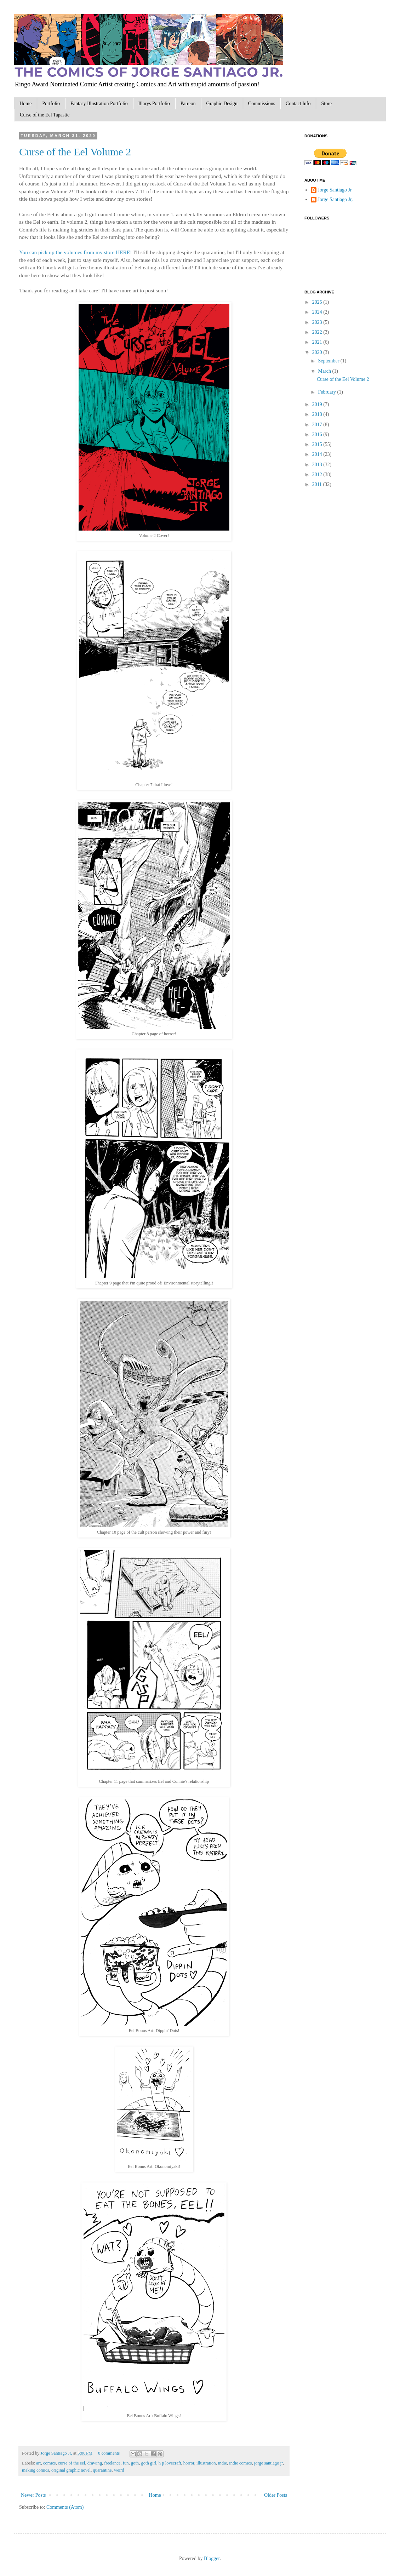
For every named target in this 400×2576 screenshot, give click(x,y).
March (325, 371)
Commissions (261, 103)
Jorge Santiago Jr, (56, 2453)
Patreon (188, 103)
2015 (318, 444)
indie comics (240, 2463)
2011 (317, 484)
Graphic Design (222, 103)
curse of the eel (71, 2463)
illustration (206, 2463)
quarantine (102, 2470)
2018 (318, 414)
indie (222, 2463)
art (38, 2463)
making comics (35, 2470)
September (329, 360)
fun (126, 2463)
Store (326, 103)
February (327, 392)
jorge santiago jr (268, 2463)
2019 (318, 404)
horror (188, 2463)
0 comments (109, 2453)
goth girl (148, 2463)
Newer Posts (33, 2495)
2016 (318, 434)
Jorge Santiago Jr (335, 190)
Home (25, 103)
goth (135, 2463)
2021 (318, 342)
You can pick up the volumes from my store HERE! (75, 252)
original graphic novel (71, 2470)
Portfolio (51, 103)
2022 (318, 332)
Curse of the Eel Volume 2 (75, 152)
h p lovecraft (170, 2463)
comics (49, 2463)
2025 (318, 302)
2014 (318, 454)
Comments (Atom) (65, 2507)
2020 (318, 352)
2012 (318, 474)
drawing (94, 2463)
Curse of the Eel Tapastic (44, 115)
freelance (112, 2463)
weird (119, 2470)
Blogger (211, 2558)
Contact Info (298, 103)
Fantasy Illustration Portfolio (99, 103)
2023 (318, 322)
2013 (318, 464)
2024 (318, 312)
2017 (318, 424)
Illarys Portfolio (154, 103)
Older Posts (275, 2495)
